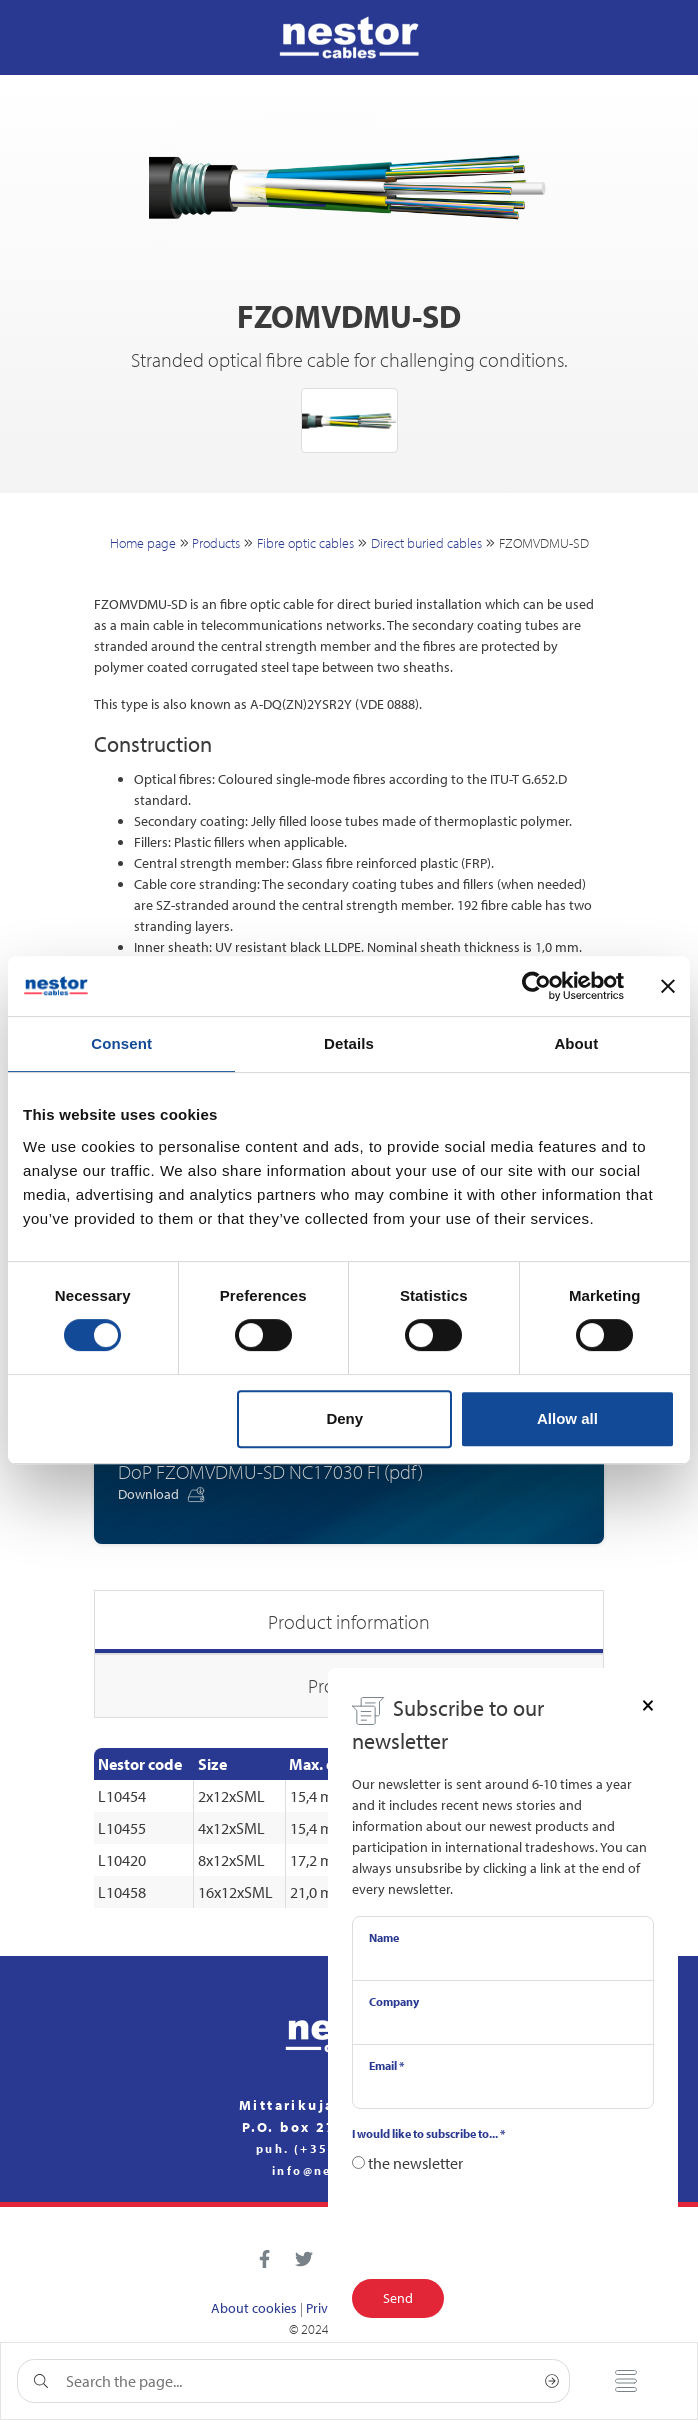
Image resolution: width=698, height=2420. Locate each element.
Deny (344, 1418)
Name (384, 1937)
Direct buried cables (426, 543)
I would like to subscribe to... (428, 2133)
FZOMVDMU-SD (544, 543)
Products (216, 543)
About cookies (254, 2308)
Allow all (567, 1418)
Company (394, 2001)
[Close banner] (668, 986)
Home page (143, 543)
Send (398, 2298)
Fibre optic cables (305, 543)
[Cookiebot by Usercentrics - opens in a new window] (536, 986)
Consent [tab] (121, 1043)
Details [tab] (349, 1043)
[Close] (648, 1704)
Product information (349, 1621)
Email (386, 2065)
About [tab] (576, 1043)
